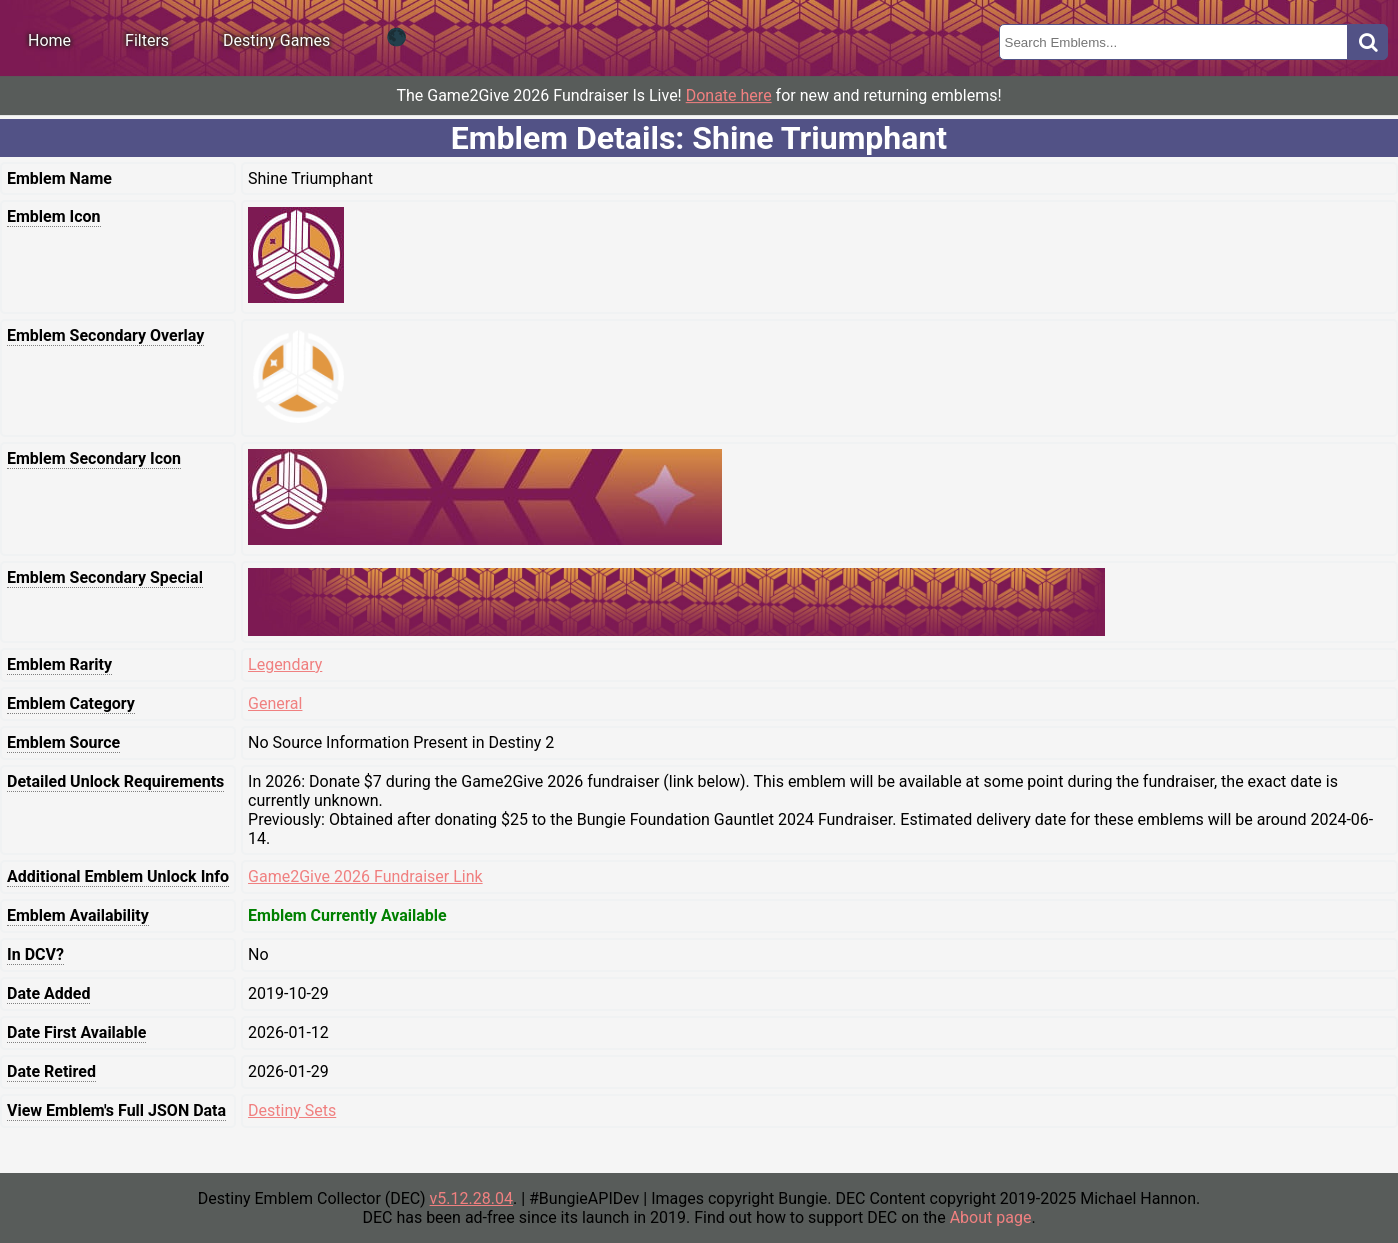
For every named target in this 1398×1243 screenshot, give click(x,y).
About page (991, 1217)
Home (49, 40)
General (275, 703)
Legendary (285, 664)
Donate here (729, 95)
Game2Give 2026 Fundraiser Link (365, 876)
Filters (147, 40)
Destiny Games (276, 40)
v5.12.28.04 (471, 1198)
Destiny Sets (292, 1110)
